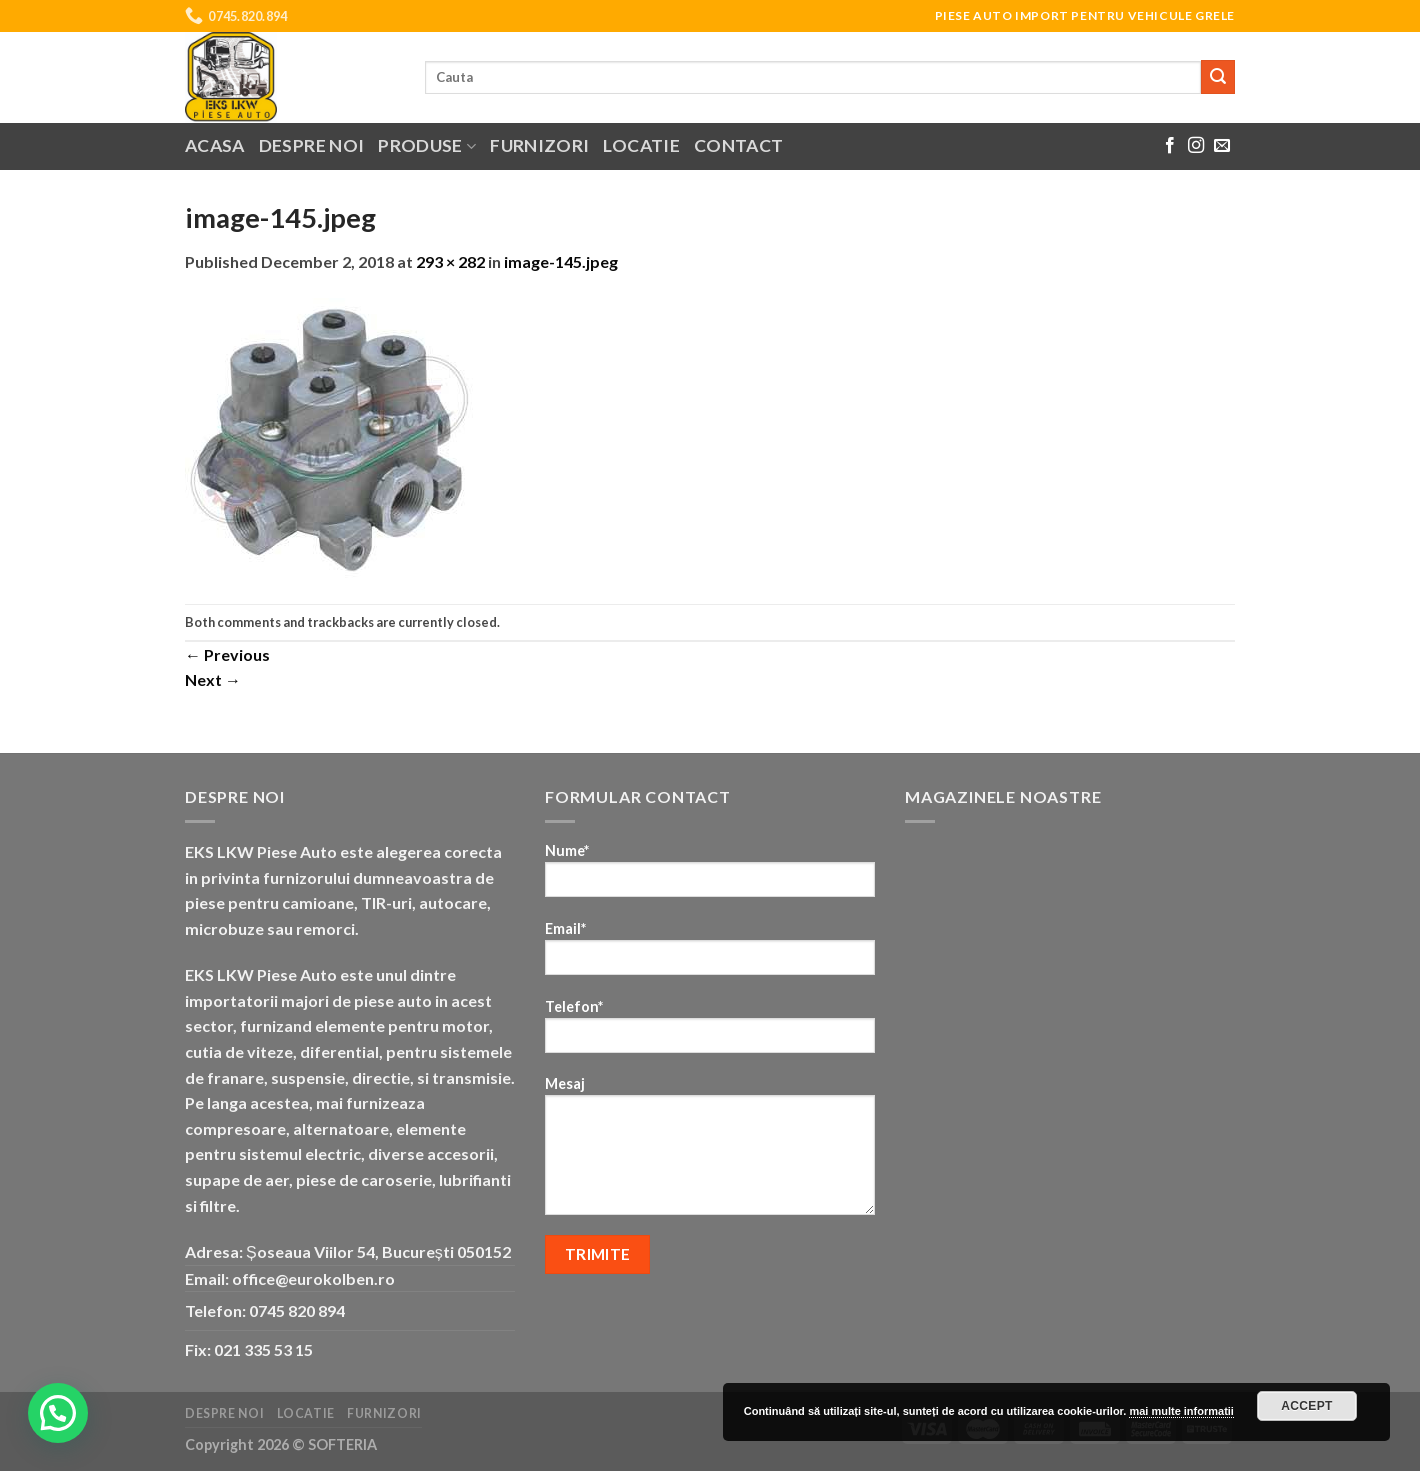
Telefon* (710, 1032)
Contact (738, 145)
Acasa (215, 145)
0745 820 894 (297, 1310)
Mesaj (710, 1152)
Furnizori (539, 145)
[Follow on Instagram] (1196, 146)
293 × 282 (450, 261)
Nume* (710, 876)
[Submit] (1218, 77)
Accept (1307, 1406)
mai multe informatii (1181, 1411)
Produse (427, 145)
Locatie (641, 145)
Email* (710, 954)
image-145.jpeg (561, 261)
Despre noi (312, 145)
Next (213, 679)
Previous (227, 654)
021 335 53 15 (263, 1349)
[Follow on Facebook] (1170, 146)
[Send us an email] (1222, 146)
